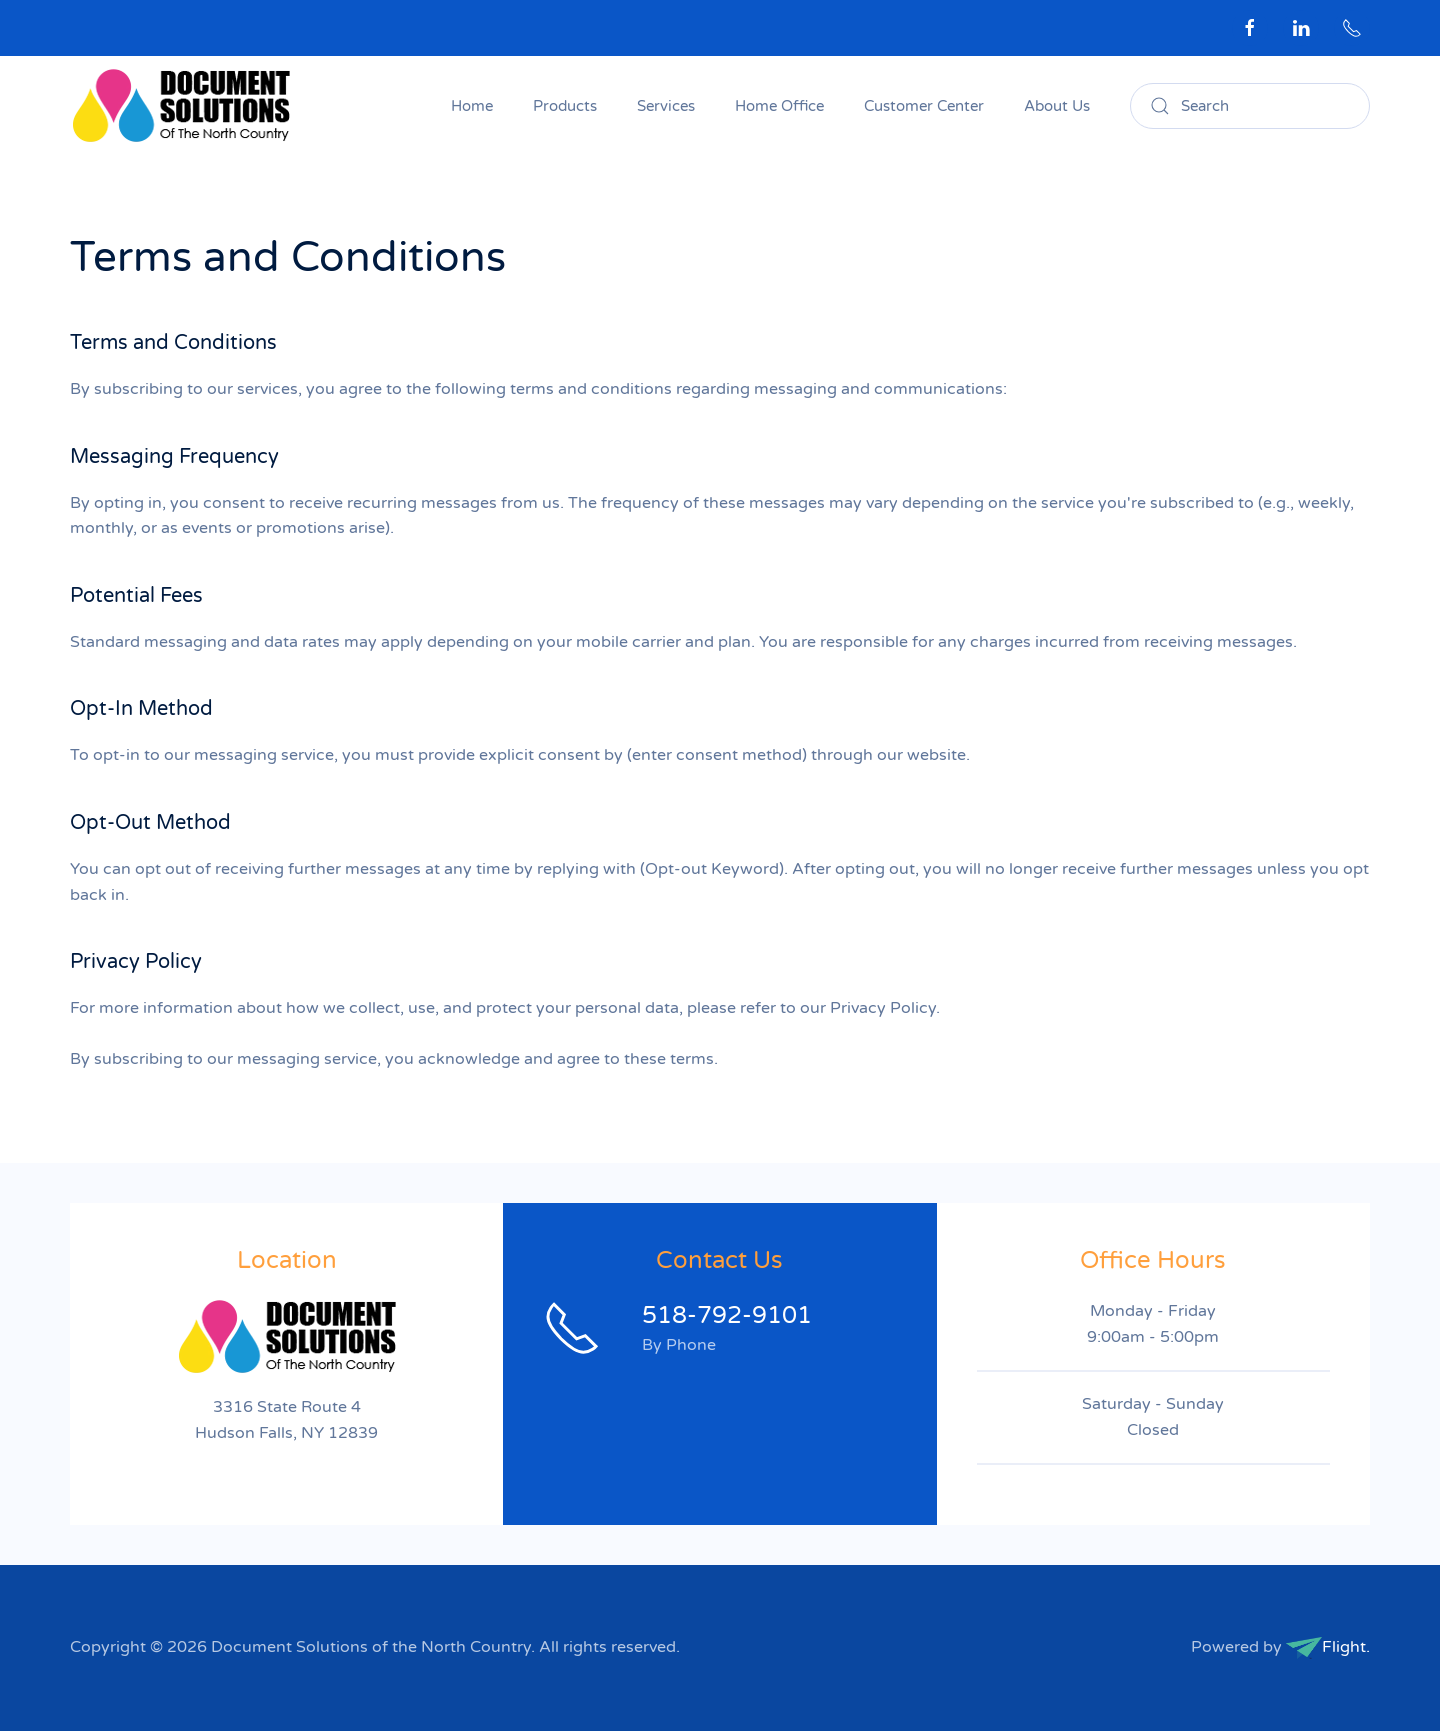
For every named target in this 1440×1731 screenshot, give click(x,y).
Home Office (779, 106)
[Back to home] (183, 106)
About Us (1057, 106)
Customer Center (924, 106)
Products (565, 106)
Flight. (1346, 1647)
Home (472, 106)
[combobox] (1250, 106)
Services (666, 106)
